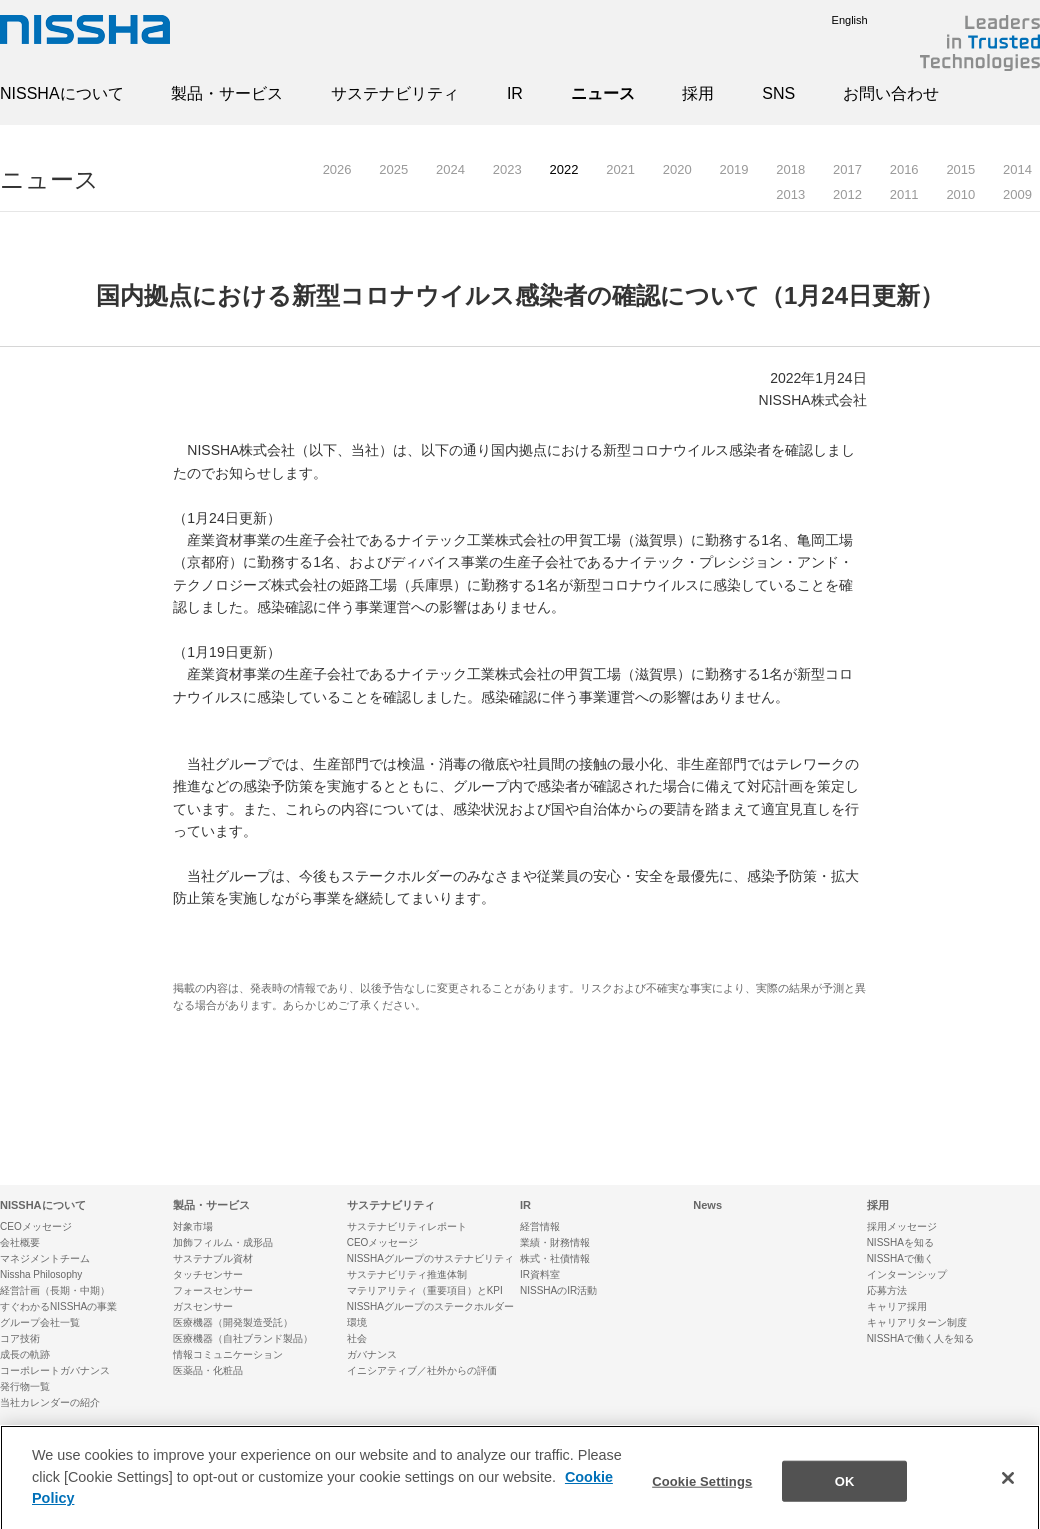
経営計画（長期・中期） (55, 1290)
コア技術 (20, 1338)
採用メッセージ (902, 1226)
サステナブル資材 (213, 1258)
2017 (847, 169)
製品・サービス (227, 93)
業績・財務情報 (555, 1242)
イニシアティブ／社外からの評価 (422, 1370)
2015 (960, 169)
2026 (337, 169)
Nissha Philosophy (41, 1274)
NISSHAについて (62, 93)
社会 (357, 1338)
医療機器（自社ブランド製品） (243, 1338)
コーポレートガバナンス (55, 1370)
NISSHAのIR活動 (558, 1290)
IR (515, 93)
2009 (1017, 194)
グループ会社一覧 (40, 1322)
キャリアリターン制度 (917, 1322)
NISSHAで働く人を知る (920, 1338)
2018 (790, 169)
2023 (507, 169)
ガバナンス (372, 1354)
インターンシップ (907, 1274)
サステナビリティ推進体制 (407, 1274)
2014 (1017, 169)
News (707, 1205)
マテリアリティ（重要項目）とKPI (425, 1290)
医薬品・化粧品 (208, 1370)
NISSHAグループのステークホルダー (430, 1306)
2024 (450, 169)
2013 (790, 194)
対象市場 (193, 1226)
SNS (778, 93)
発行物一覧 (25, 1386)
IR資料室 (540, 1274)
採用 (698, 93)
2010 (960, 194)
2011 (904, 194)
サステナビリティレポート (407, 1226)
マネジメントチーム (45, 1258)
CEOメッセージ (36, 1226)
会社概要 (20, 1242)
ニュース (603, 93)
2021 (620, 169)
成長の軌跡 (25, 1354)
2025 (393, 169)
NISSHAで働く (900, 1258)
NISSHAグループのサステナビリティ (430, 1258)
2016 (904, 169)
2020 (677, 169)
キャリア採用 (897, 1306)
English (835, 20)
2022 (563, 169)
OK (845, 1493)
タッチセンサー (208, 1274)
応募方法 (887, 1290)
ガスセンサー (203, 1306)
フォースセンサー (213, 1290)
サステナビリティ (395, 93)
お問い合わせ (891, 93)
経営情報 (540, 1226)
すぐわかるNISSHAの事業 (58, 1306)
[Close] (1008, 1491)
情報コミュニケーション (228, 1354)
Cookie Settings (702, 1493)
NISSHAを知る (900, 1242)
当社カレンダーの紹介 (50, 1402)
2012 (847, 194)
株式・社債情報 (555, 1258)
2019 (734, 169)
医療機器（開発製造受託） (233, 1322)
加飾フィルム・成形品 (223, 1242)
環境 (357, 1322)
